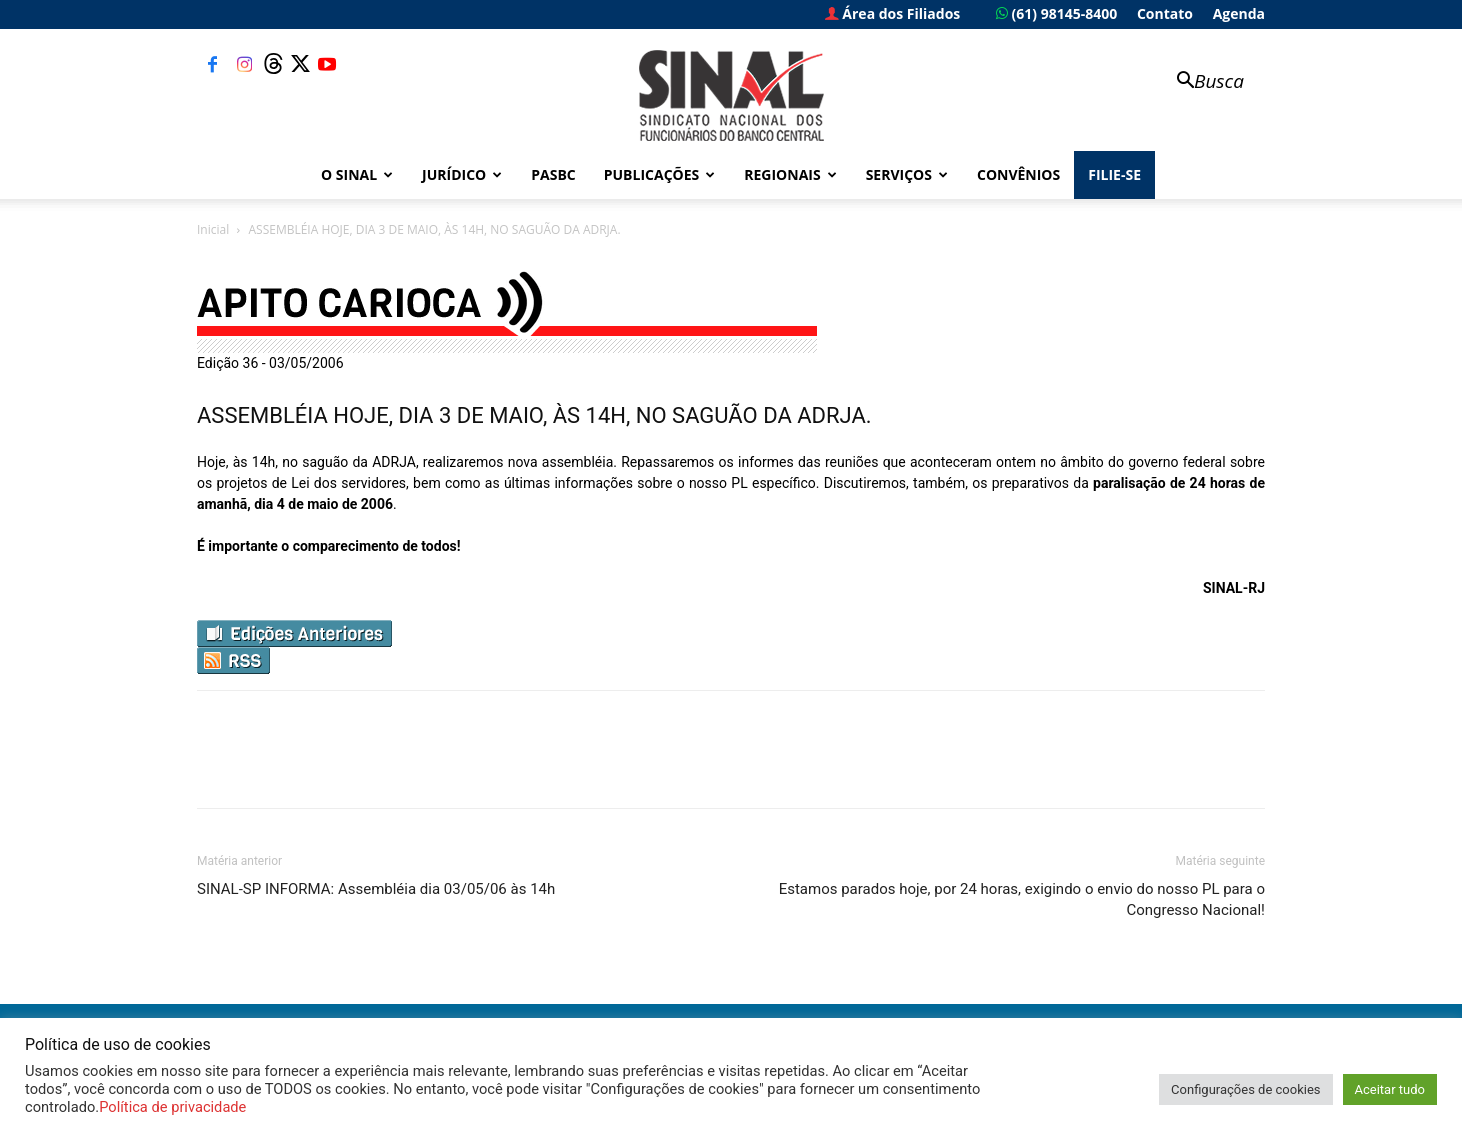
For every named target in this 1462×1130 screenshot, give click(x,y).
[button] (1201, 82)
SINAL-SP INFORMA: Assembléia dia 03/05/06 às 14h (376, 889)
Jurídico (462, 174)
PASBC (553, 174)
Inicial (213, 229)
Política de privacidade (172, 1107)
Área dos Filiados (893, 13)
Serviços (907, 174)
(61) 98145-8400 (1056, 13)
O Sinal (357, 174)
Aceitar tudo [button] (1390, 1089)
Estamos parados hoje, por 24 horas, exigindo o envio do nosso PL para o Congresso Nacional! (1022, 899)
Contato (1165, 13)
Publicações (660, 174)
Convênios (1018, 174)
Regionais (790, 174)
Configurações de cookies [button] (1245, 1089)
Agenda (1239, 13)
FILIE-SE (1114, 174)
